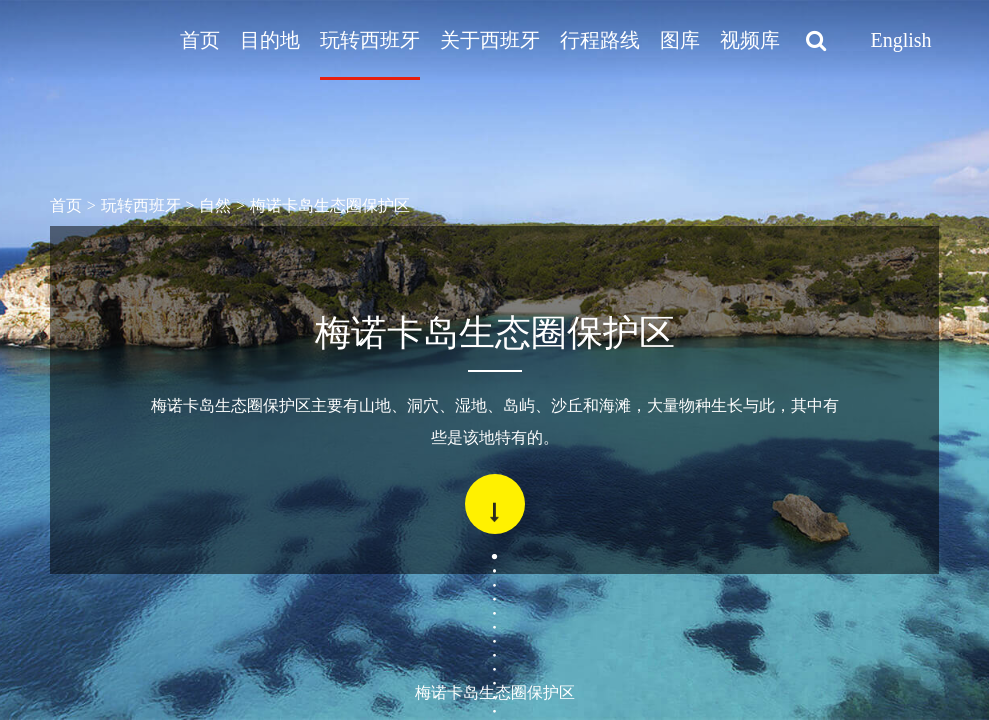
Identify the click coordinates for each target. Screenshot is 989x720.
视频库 (750, 40)
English (900, 40)
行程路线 (600, 40)
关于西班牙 (490, 40)
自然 (215, 205)
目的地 (270, 40)
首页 (200, 40)
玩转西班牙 (370, 40)
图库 (680, 40)
